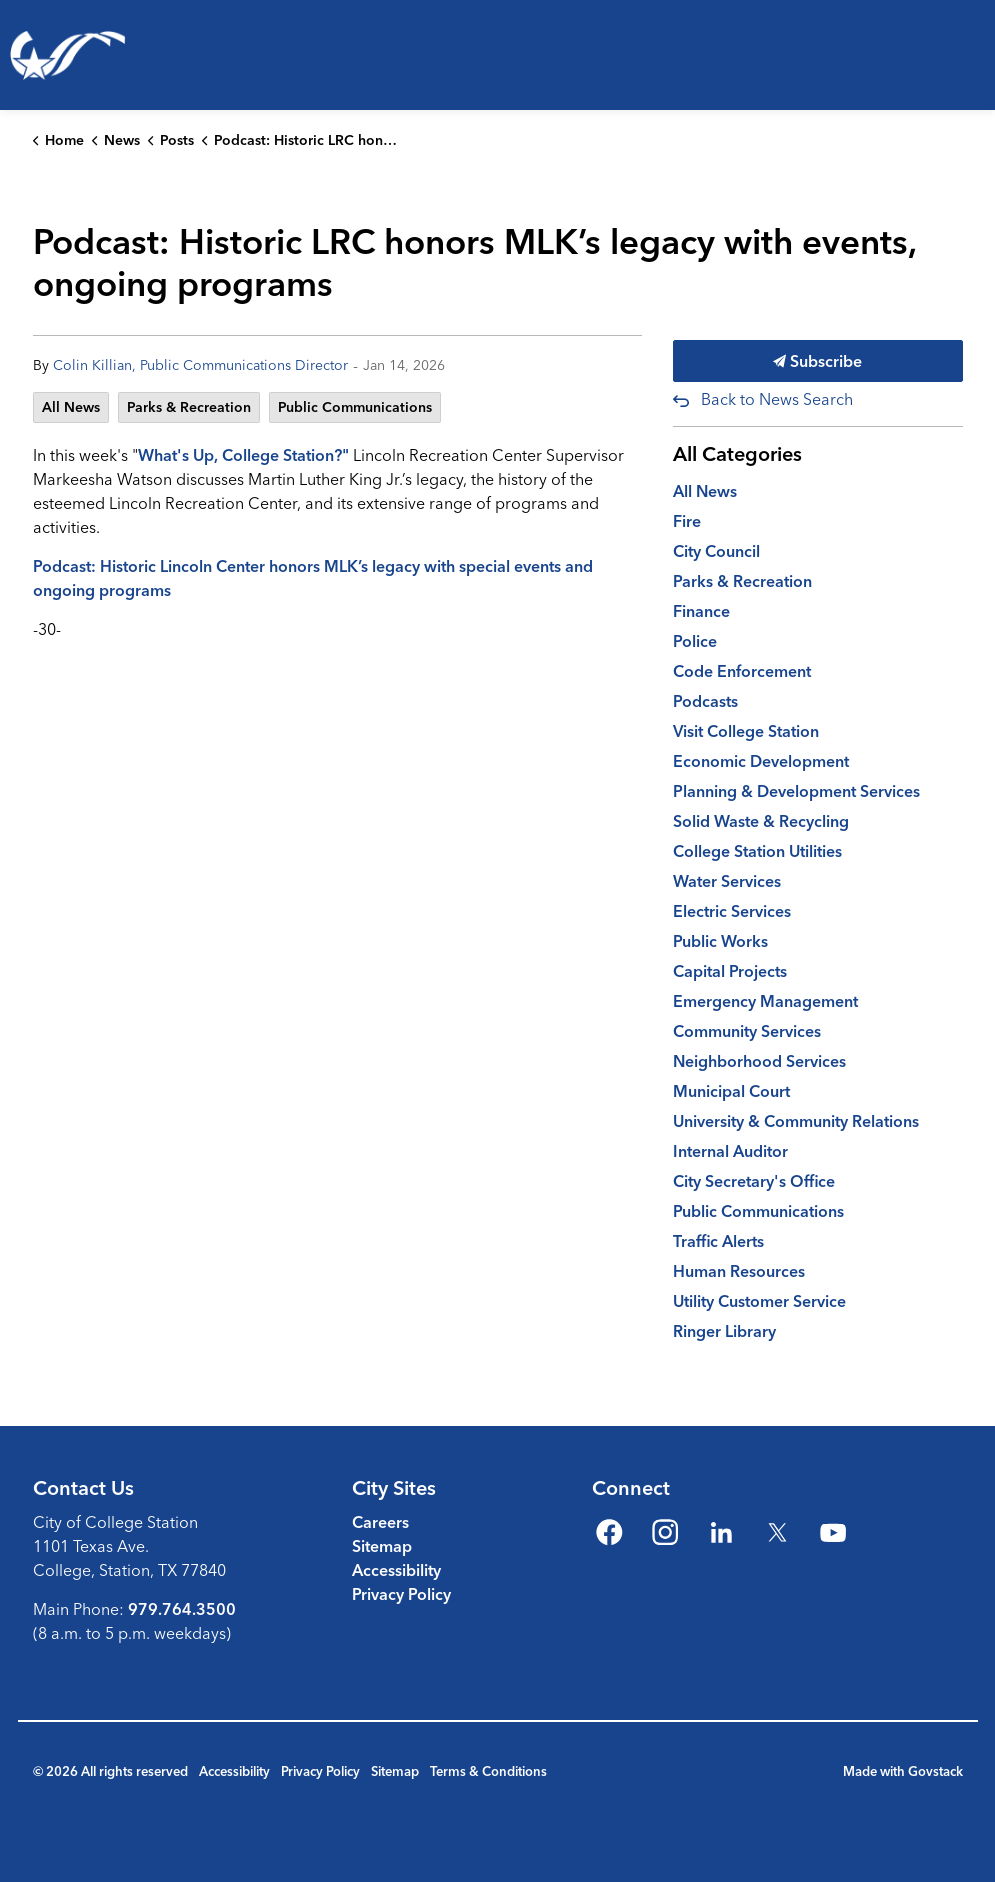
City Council (716, 551)
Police (695, 641)
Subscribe (818, 361)
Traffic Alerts (718, 1241)
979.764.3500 (182, 1609)
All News (71, 407)
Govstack (935, 1771)
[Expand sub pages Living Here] (110, 165)
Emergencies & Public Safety (478, 164)
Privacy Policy (401, 1594)
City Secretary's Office (754, 1181)
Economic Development (761, 761)
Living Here (44, 164)
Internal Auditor (730, 1151)
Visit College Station (746, 731)
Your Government (906, 164)
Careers (380, 1522)
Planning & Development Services (796, 791)
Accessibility (396, 1570)
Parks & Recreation (189, 407)
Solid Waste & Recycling (761, 821)
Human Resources (739, 1271)
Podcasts (705, 701)
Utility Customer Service (759, 1301)
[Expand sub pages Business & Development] (822, 165)
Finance (701, 611)
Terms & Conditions (488, 1771)
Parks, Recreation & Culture (226, 164)
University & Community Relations (796, 1121)
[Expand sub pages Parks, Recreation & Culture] (350, 165)
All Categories (737, 453)
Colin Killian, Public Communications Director (200, 365)
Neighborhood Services (759, 1061)
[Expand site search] (969, 245)
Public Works (720, 941)
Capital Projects (730, 971)
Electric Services (732, 911)
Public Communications (355, 407)
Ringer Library (724, 1331)
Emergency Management (765, 1001)
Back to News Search (777, 399)
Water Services (727, 881)
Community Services (747, 1031)
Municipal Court (731, 1091)
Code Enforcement (742, 671)
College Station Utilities (757, 851)
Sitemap (382, 1546)
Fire (687, 521)
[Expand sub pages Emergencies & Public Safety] (600, 165)
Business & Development (689, 164)
